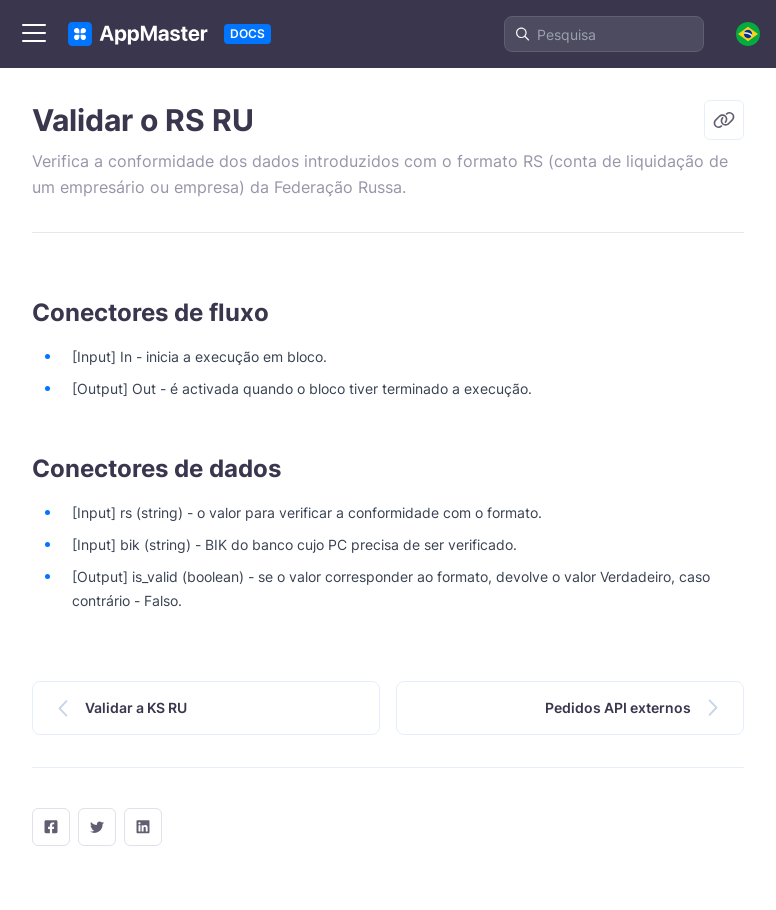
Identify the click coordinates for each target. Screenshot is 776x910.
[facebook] (51, 827)
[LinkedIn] (143, 827)
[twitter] (97, 827)
